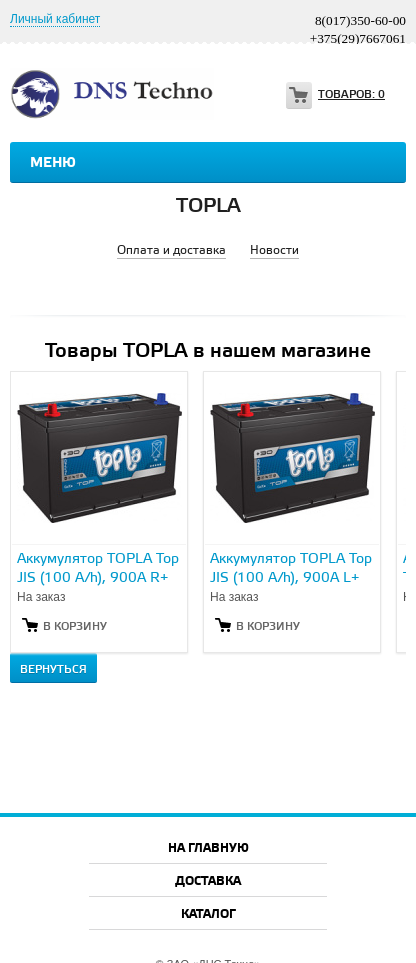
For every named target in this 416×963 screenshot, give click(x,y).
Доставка (208, 881)
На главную (208, 848)
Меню (53, 163)
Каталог (208, 914)
